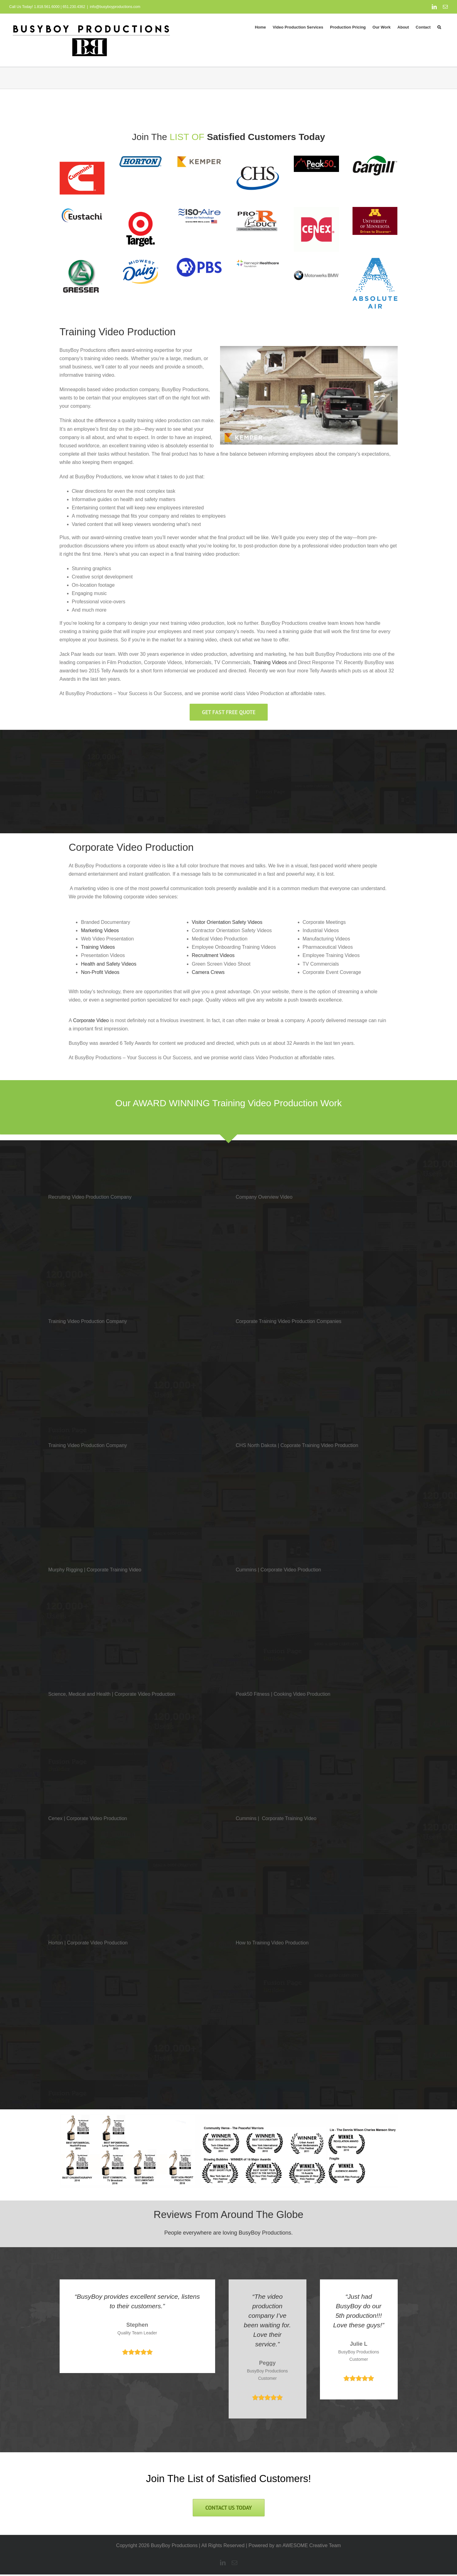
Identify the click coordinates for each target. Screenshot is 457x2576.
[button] (439, 27)
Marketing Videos (100, 930)
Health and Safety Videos (108, 964)
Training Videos (270, 662)
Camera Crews (208, 972)
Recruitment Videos (213, 955)
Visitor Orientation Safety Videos (227, 922)
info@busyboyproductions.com (115, 7)
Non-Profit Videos (100, 972)
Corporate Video (91, 1020)
